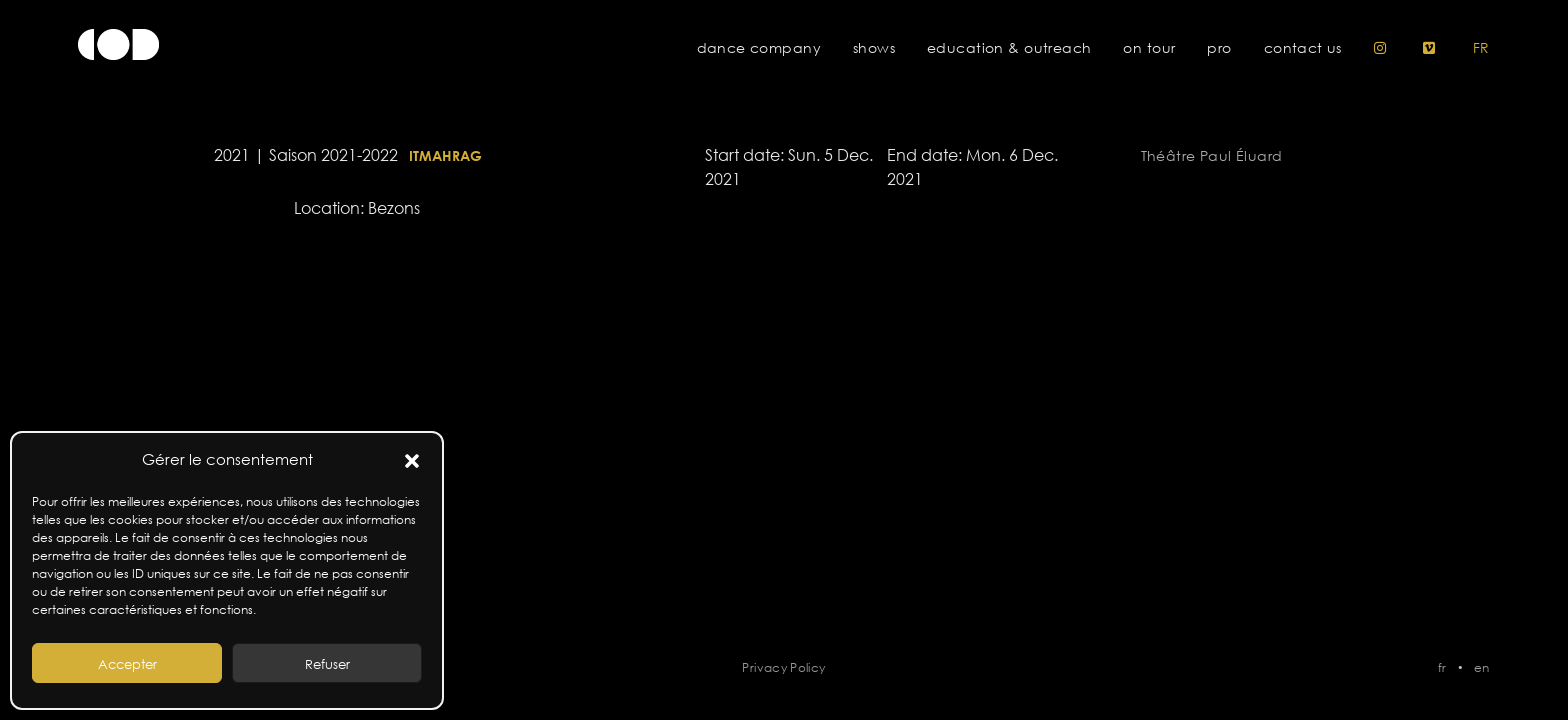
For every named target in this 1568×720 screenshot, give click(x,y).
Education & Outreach (1009, 48)
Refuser (327, 664)
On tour (1149, 48)
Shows (874, 48)
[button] (412, 460)
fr (1481, 48)
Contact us (1303, 48)
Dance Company (759, 48)
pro (1219, 48)
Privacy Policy (783, 667)
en (1482, 667)
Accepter (127, 664)
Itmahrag (445, 155)
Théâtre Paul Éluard (1212, 156)
